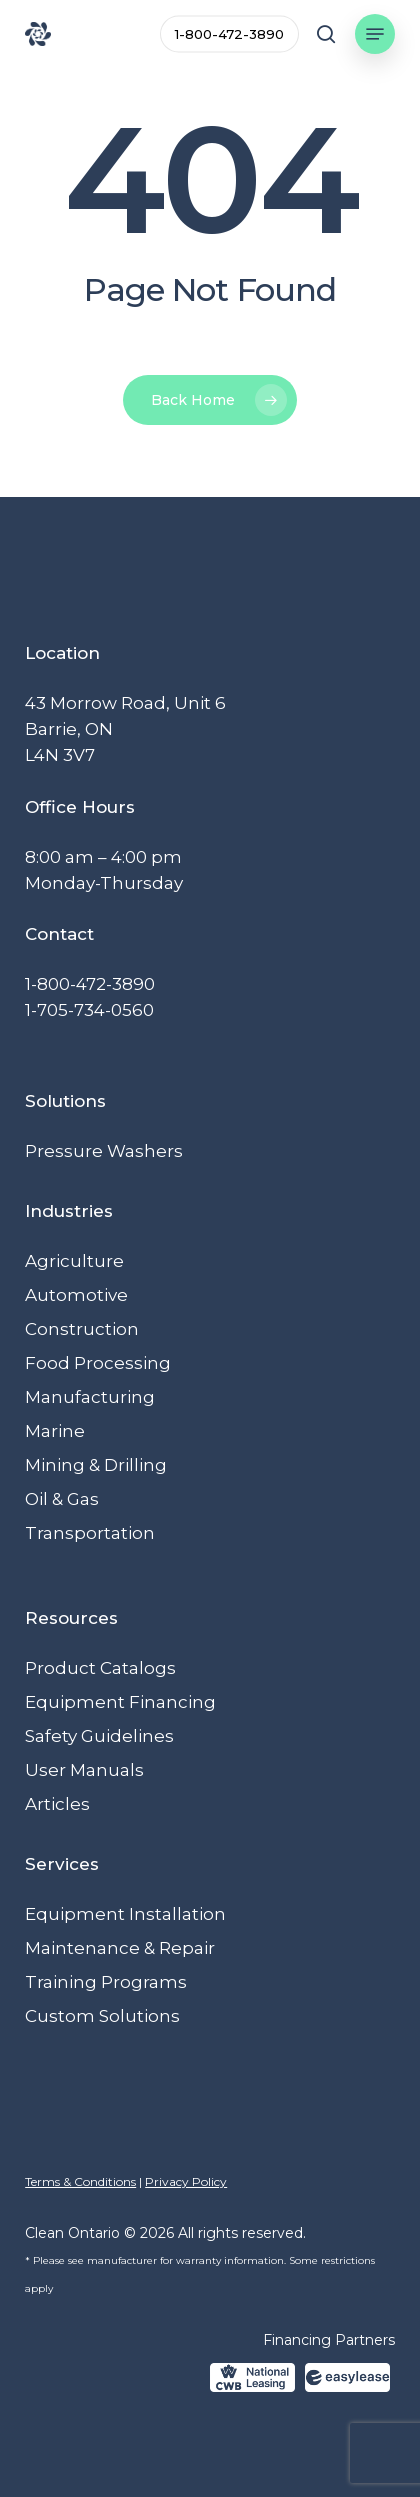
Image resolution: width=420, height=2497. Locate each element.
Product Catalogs (100, 1668)
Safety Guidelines (99, 1736)
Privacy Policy (186, 2181)
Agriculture (74, 1261)
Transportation (90, 1533)
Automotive (76, 1295)
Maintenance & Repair (120, 1948)
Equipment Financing (120, 1702)
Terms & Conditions (80, 2181)
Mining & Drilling (96, 1465)
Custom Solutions (102, 2016)
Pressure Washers (104, 1151)
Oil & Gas (62, 1499)
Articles (57, 1804)
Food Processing (98, 1363)
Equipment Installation (125, 1914)
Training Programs (106, 1982)
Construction (82, 1329)
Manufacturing (90, 1397)
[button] (375, 34)
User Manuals (84, 1770)
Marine (55, 1431)
